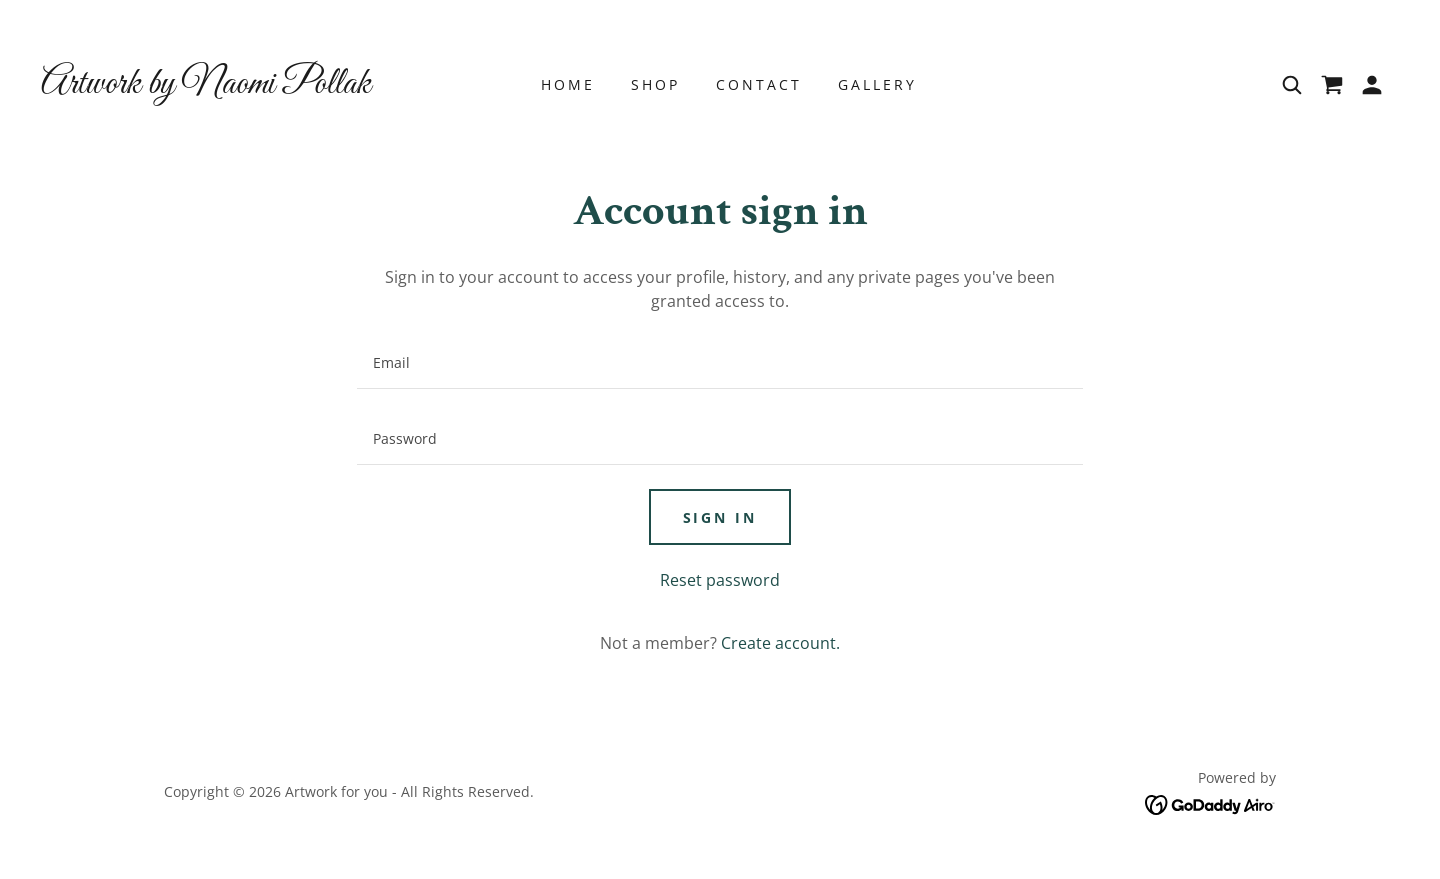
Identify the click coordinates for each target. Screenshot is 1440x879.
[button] (1372, 85)
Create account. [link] (780, 643)
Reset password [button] (720, 580)
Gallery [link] (877, 84)
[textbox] (719, 363)
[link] (210, 87)
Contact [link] (759, 84)
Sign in (720, 517)
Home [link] (568, 84)
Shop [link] (655, 84)
